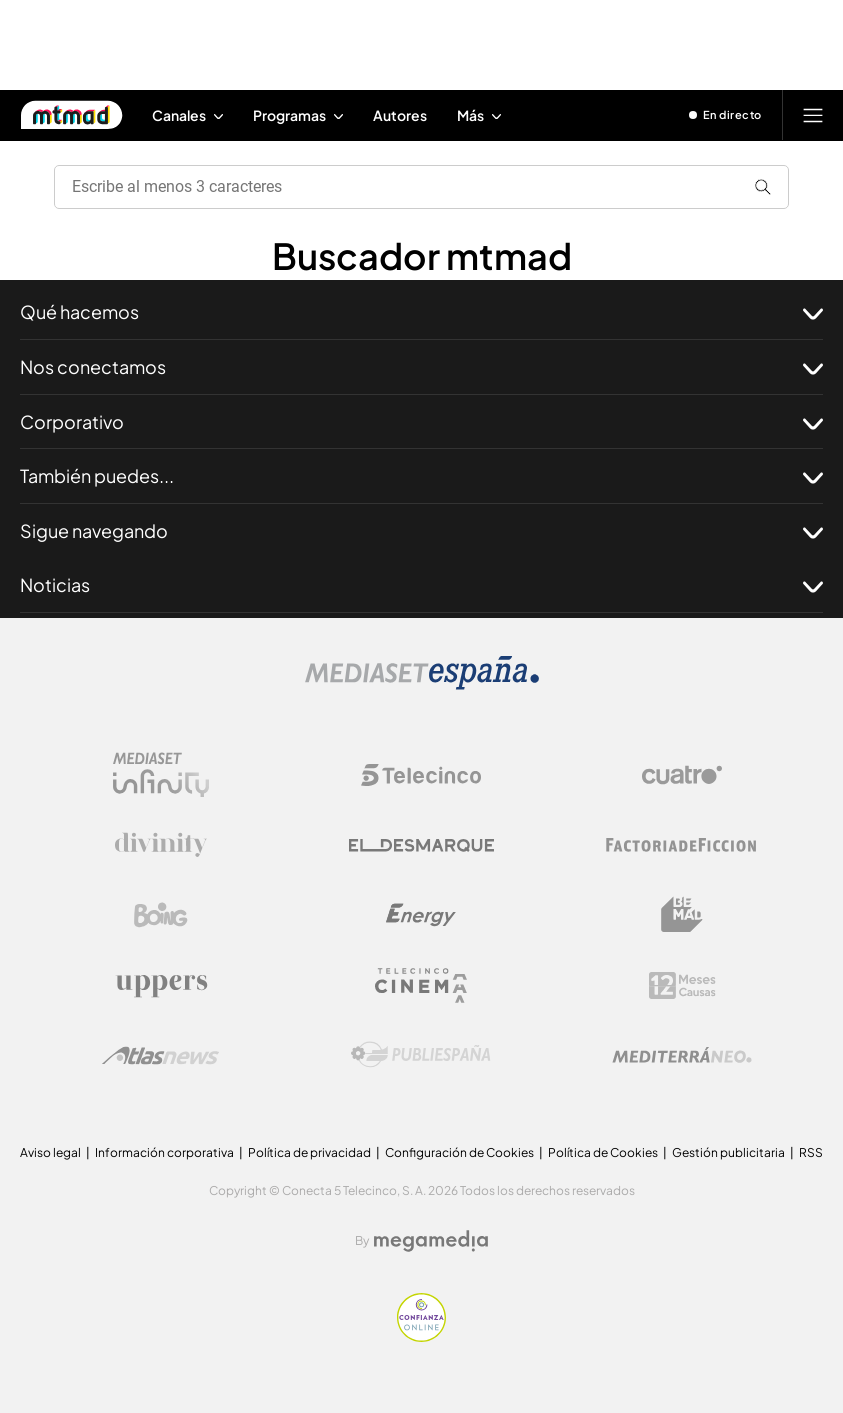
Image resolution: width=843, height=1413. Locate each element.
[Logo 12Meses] (682, 985)
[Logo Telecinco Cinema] (421, 985)
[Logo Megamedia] (431, 1241)
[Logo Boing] (161, 915)
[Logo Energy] (421, 915)
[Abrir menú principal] (813, 115)
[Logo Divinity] (161, 845)
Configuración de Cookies (459, 1152)
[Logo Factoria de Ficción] (682, 845)
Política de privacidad (309, 1152)
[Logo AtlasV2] (160, 1055)
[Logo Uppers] (161, 985)
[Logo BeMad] (682, 915)
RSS (811, 1152)
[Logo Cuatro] (682, 775)
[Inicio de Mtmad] (71, 115)
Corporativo (421, 422)
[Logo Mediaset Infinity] (161, 775)
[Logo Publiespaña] (421, 1055)
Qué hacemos (421, 312)
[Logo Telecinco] (421, 775)
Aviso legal (50, 1152)
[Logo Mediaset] (422, 684)
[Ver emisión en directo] (726, 115)
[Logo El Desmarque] (421, 845)
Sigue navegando (421, 531)
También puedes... (421, 476)
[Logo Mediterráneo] (682, 1055)
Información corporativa (164, 1152)
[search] (413, 187)
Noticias (421, 585)
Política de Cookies (603, 1152)
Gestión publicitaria (728, 1152)
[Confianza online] (421, 1336)
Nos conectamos (421, 367)
